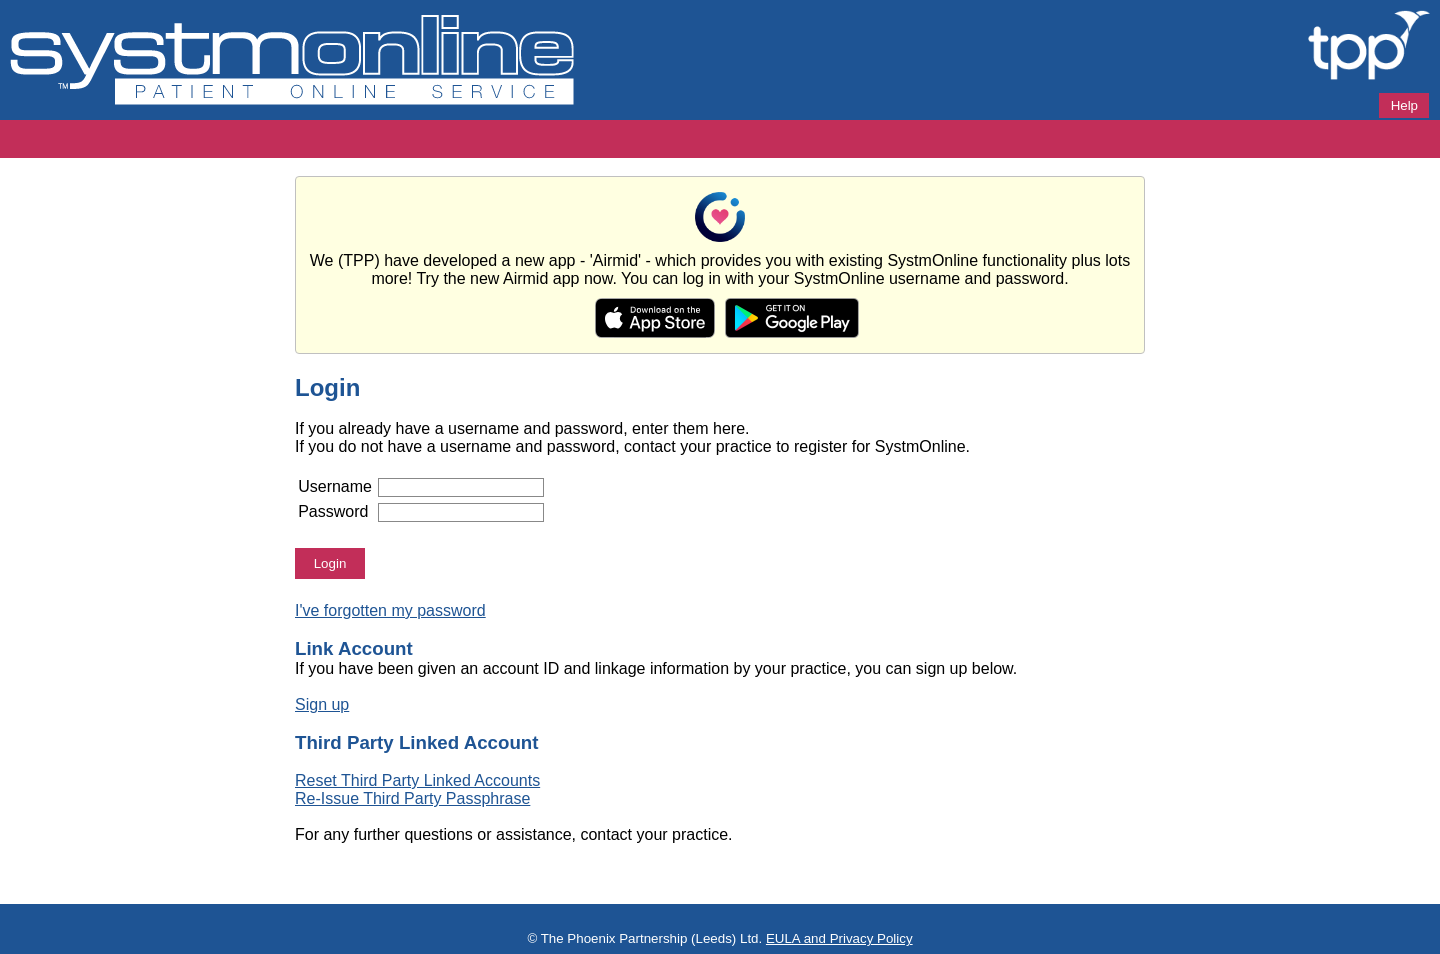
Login (330, 563)
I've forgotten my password (390, 610)
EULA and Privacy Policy (839, 938)
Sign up (322, 704)
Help (1404, 105)
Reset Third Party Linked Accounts (417, 780)
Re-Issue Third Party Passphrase (412, 798)
